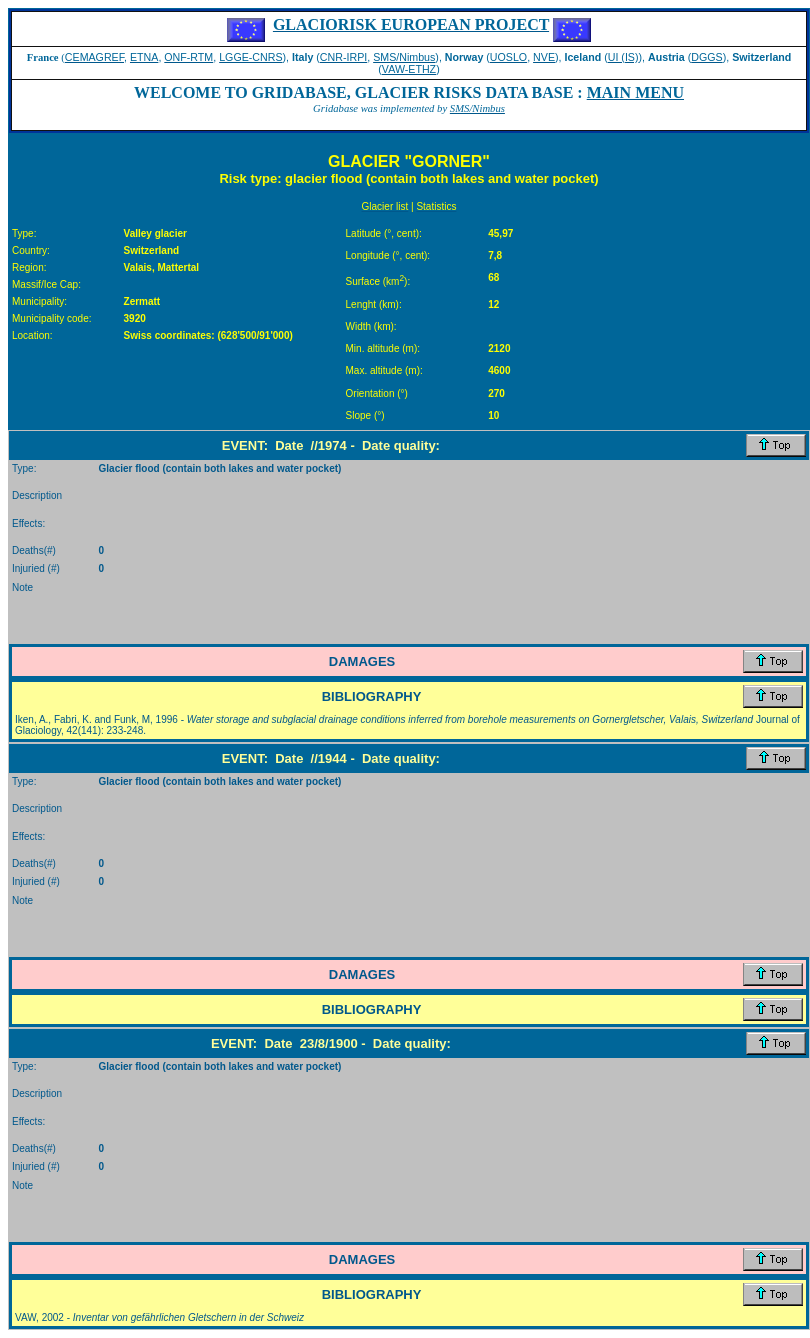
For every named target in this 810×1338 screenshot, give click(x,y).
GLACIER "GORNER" (409, 161)
